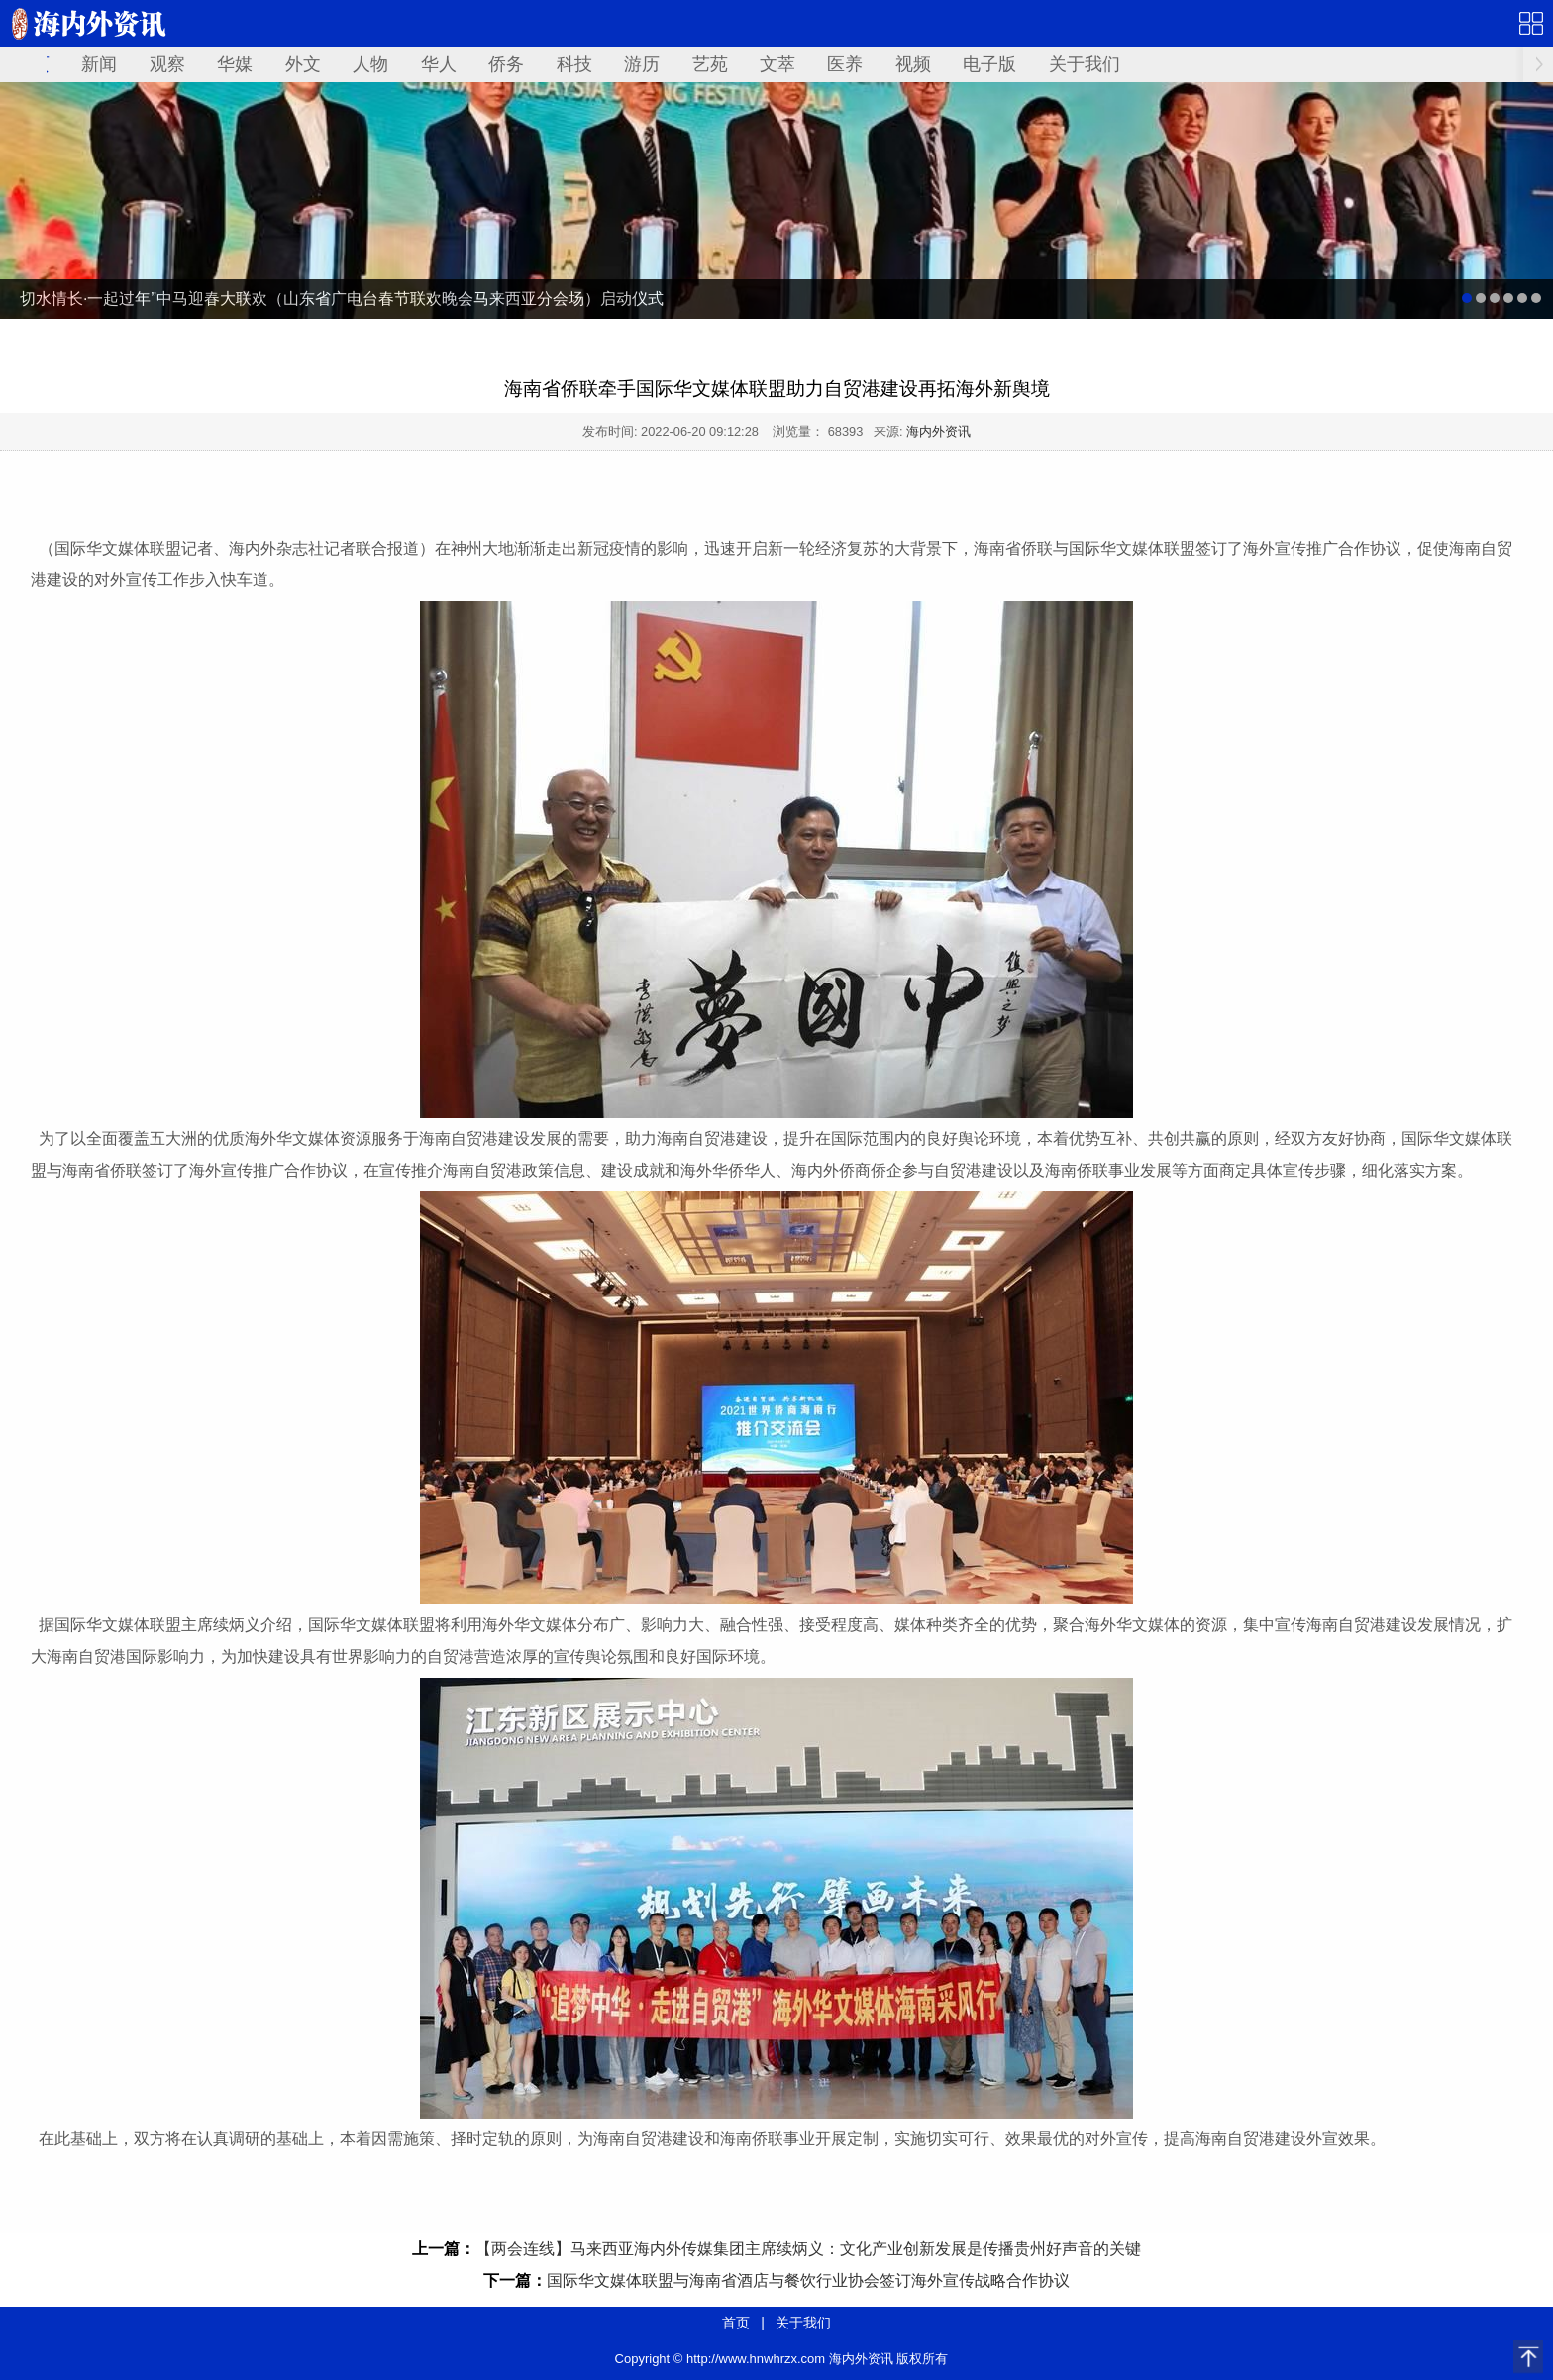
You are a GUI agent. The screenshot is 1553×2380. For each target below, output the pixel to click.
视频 (913, 64)
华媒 (235, 64)
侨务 (506, 64)
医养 (845, 64)
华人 (439, 64)
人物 (370, 64)
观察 (167, 64)
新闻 (99, 64)
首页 (736, 2322)
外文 (303, 64)
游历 (642, 64)
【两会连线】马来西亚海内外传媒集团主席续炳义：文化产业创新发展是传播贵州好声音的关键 (808, 2248)
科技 (574, 64)
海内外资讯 (938, 431)
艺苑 (710, 64)
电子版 (989, 64)
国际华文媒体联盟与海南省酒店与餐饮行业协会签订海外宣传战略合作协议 (808, 2280)
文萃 (777, 64)
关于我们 (1084, 64)
